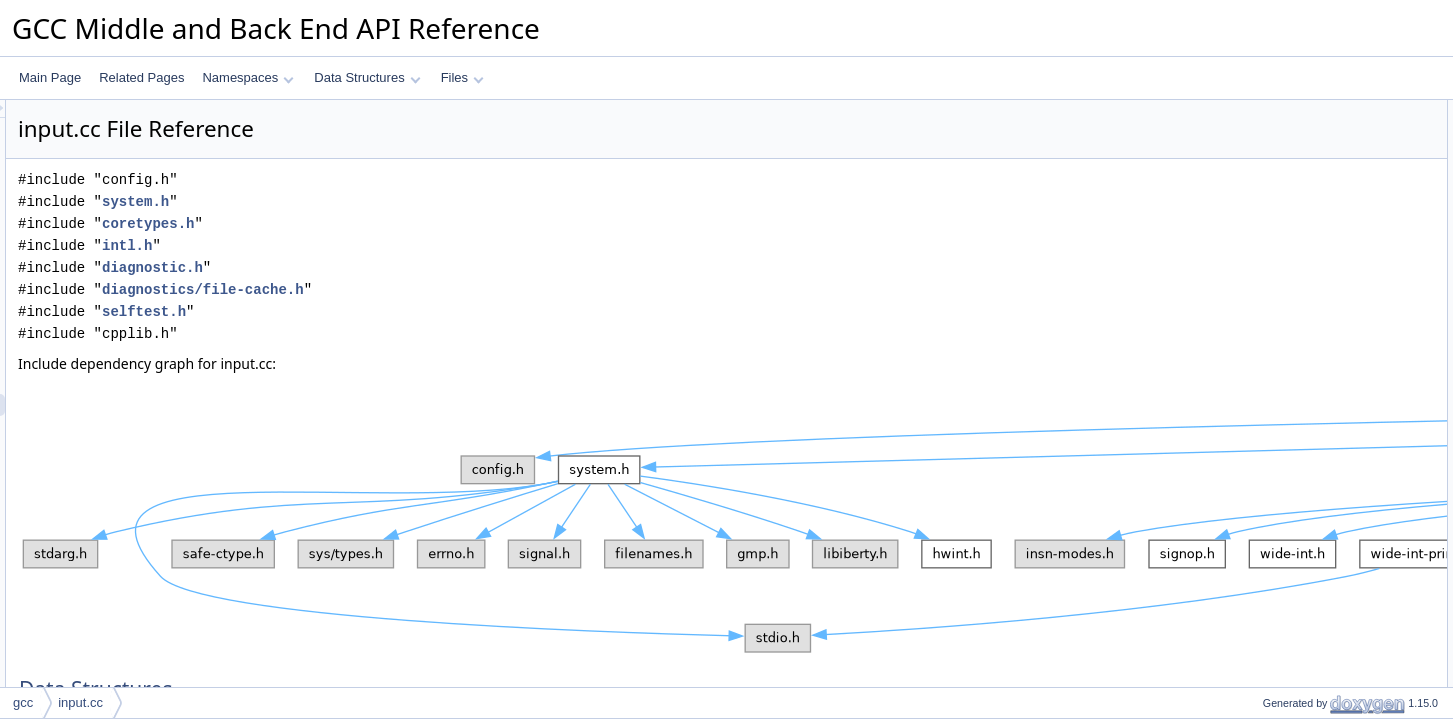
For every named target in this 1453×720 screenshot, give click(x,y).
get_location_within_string (1315, 661)
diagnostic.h (402, 267)
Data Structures (367, 77)
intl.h (377, 245)
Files (462, 77)
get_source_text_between (1314, 265)
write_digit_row (1286, 551)
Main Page (50, 77)
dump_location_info (1298, 617)
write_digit (1273, 529)
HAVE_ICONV (1284, 177)
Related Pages (141, 77)
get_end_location (1291, 507)
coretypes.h (398, 223)
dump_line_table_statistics (1316, 485)
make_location (1284, 419)
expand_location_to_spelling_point (1338, 331)
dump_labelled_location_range (1327, 595)
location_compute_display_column (1337, 463)
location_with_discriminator (1318, 683)
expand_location (1289, 309)
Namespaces (247, 77)
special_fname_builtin (1303, 221)
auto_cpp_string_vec (1301, 133)
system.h (385, 201)
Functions (1256, 199)
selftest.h (394, 311)
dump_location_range (1303, 573)
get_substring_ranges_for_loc (1325, 639)
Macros (1249, 155)
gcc (23, 702)
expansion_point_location (1313, 397)
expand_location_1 (1296, 243)
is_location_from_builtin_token (1326, 287)
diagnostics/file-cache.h (453, 289)
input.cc (80, 702)
